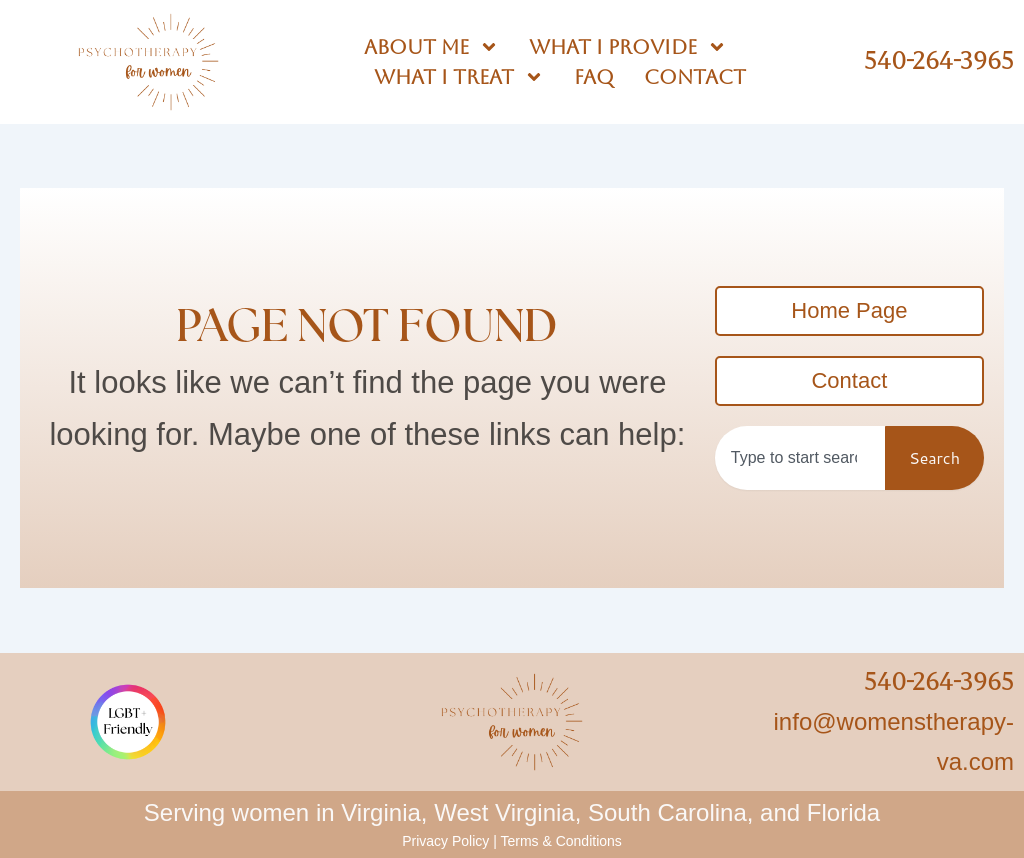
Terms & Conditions (560, 841)
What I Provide (628, 47)
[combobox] (800, 458)
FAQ (594, 77)
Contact (695, 77)
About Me (431, 47)
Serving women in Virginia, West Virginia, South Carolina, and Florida (512, 812)
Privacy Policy (445, 841)
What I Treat (459, 77)
